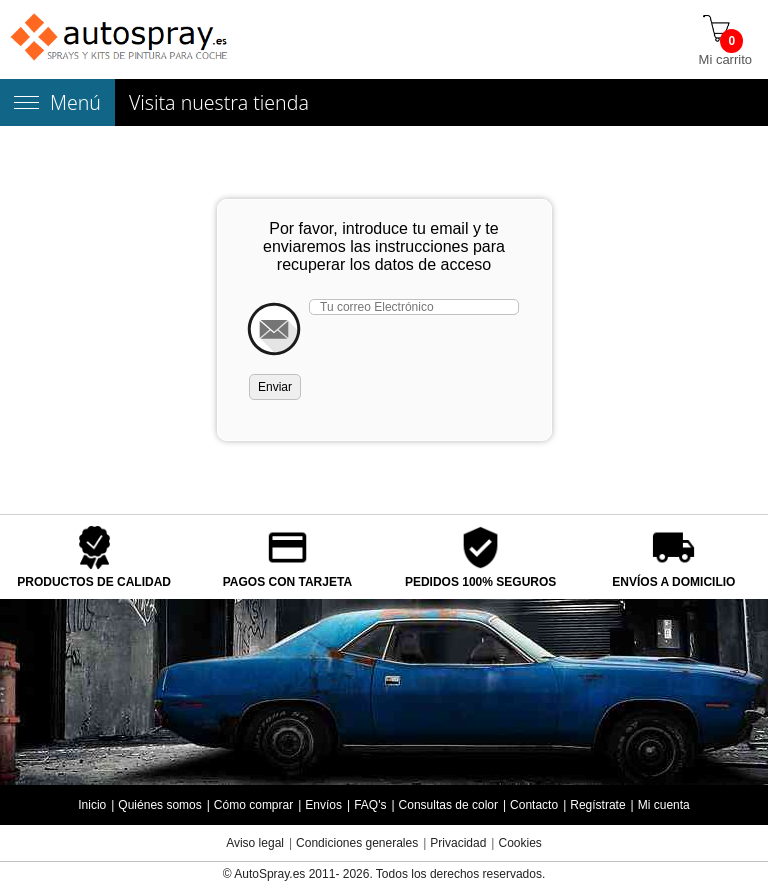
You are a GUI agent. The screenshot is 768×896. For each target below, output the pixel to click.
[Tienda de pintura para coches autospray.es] (120, 39)
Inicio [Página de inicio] (92, 805)
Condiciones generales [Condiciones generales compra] (357, 843)
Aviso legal (255, 843)
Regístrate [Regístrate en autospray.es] (597, 805)
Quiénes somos (159, 805)
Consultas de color (448, 805)
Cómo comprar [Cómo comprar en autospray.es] (253, 805)
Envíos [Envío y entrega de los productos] (323, 805)
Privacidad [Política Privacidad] (458, 843)
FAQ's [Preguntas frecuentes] (370, 805)
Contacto (534, 805)
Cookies (519, 843)
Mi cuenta (664, 805)
